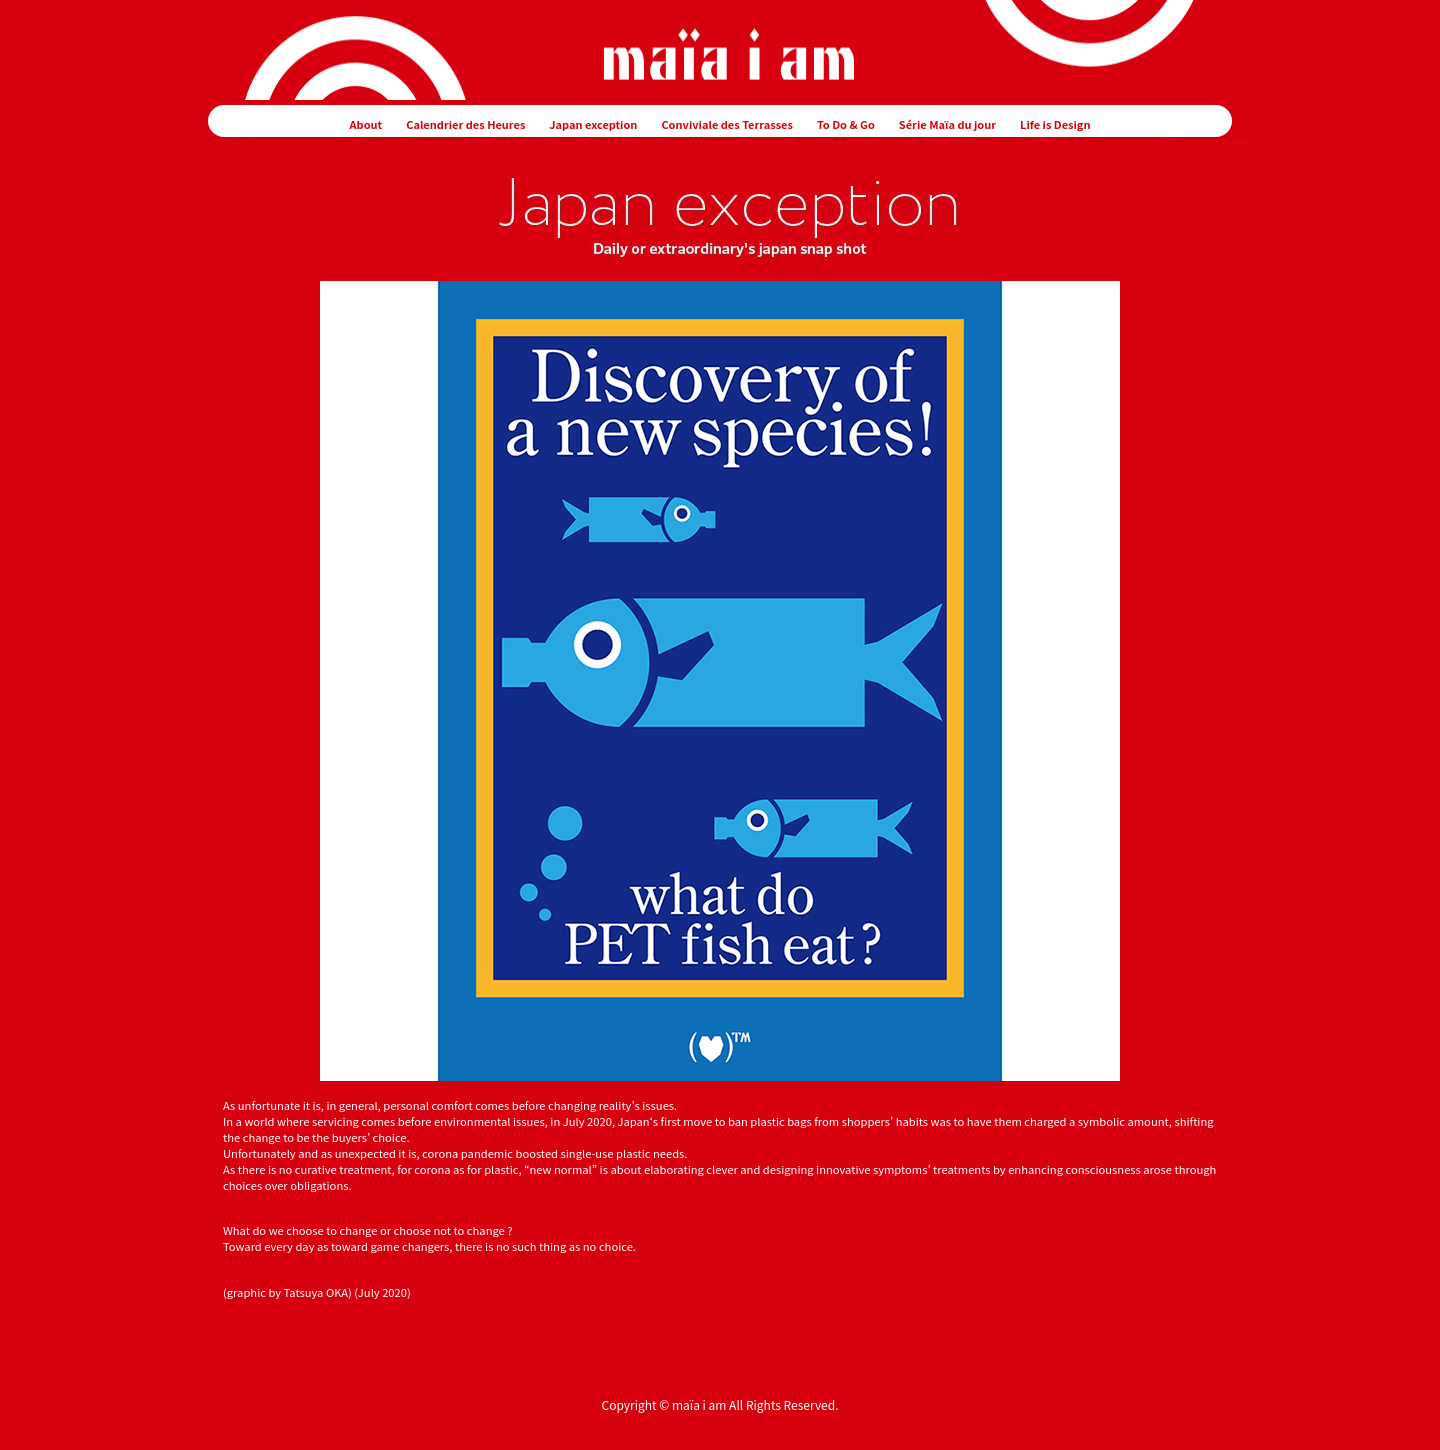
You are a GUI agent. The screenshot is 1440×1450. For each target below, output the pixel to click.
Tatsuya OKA (316, 1292)
